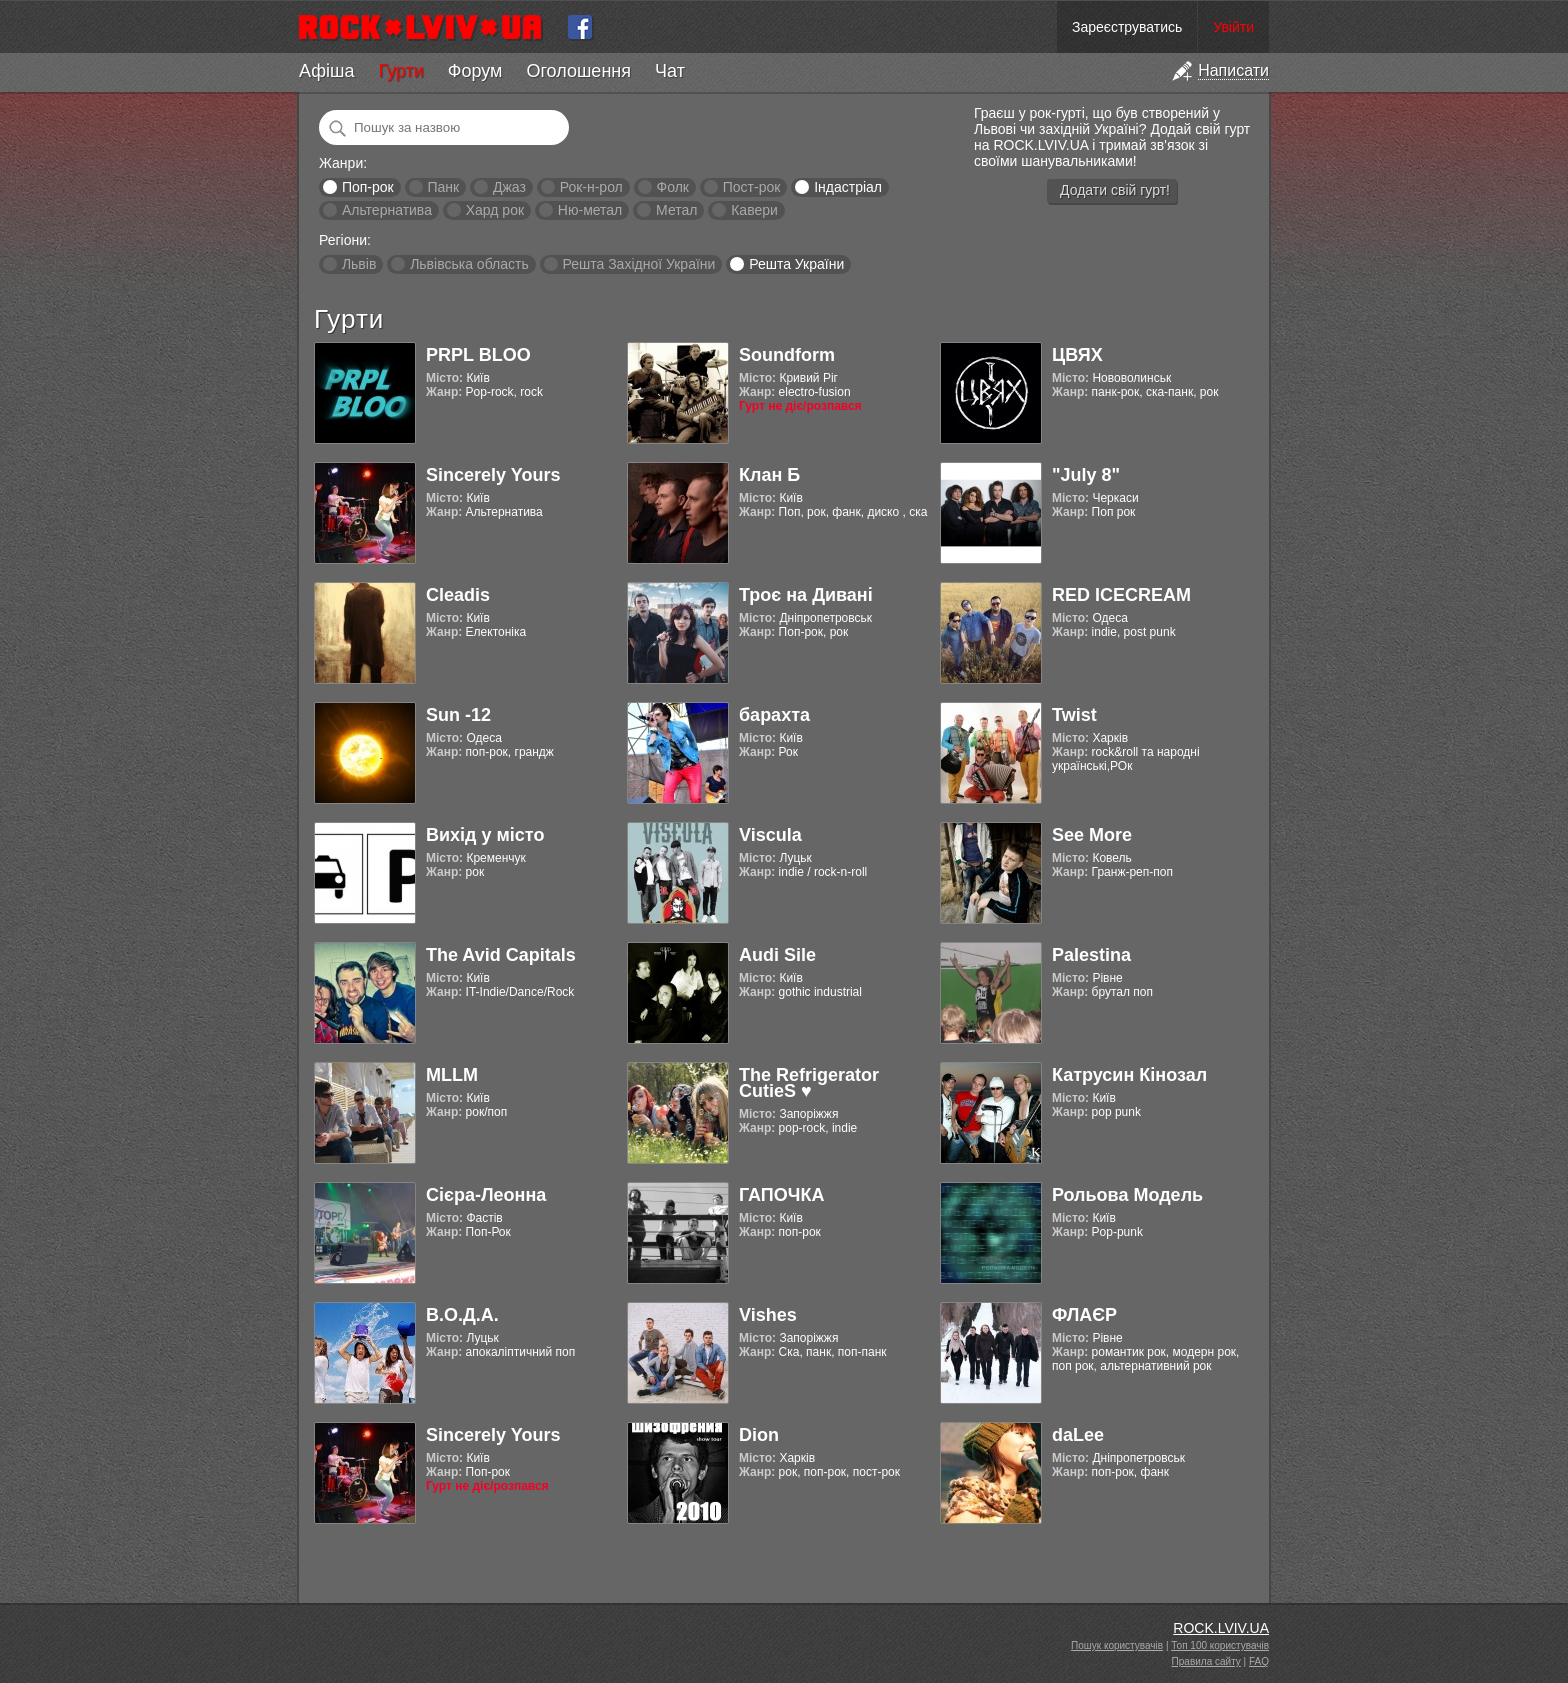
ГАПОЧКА (781, 1195)
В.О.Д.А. (462, 1315)
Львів (359, 264)
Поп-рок (368, 187)
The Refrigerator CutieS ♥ (809, 1083)
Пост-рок (752, 187)
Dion (759, 1435)
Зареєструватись (1127, 27)
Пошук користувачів (1117, 1645)
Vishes (768, 1315)
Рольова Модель (1127, 1195)
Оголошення (578, 71)
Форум (475, 71)
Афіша (326, 71)
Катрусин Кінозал (1129, 1075)
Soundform (787, 355)
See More (1092, 835)
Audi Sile (777, 955)
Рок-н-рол (591, 187)
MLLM (452, 1075)
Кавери (754, 210)
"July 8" (1086, 475)
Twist (1074, 715)
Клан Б (769, 475)
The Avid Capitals (501, 955)
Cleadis (458, 595)
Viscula (770, 835)
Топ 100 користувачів (1220, 1645)
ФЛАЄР (1084, 1315)
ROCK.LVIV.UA (1221, 1628)
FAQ (1259, 1661)
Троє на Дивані (806, 595)
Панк (443, 187)
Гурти (400, 71)
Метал (676, 210)
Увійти (1233, 27)
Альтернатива (387, 210)
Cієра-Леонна (486, 1195)
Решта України (796, 264)
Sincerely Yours (493, 475)
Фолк (673, 187)
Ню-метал (590, 210)
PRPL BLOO (478, 355)
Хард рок (495, 210)
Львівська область (469, 264)
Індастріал (848, 187)
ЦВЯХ (1077, 355)
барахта (774, 715)
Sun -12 (458, 715)
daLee (1078, 1435)
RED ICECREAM (1121, 595)
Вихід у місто (485, 835)
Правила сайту (1206, 1661)
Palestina (1091, 955)
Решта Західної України (638, 264)
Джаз (509, 187)
